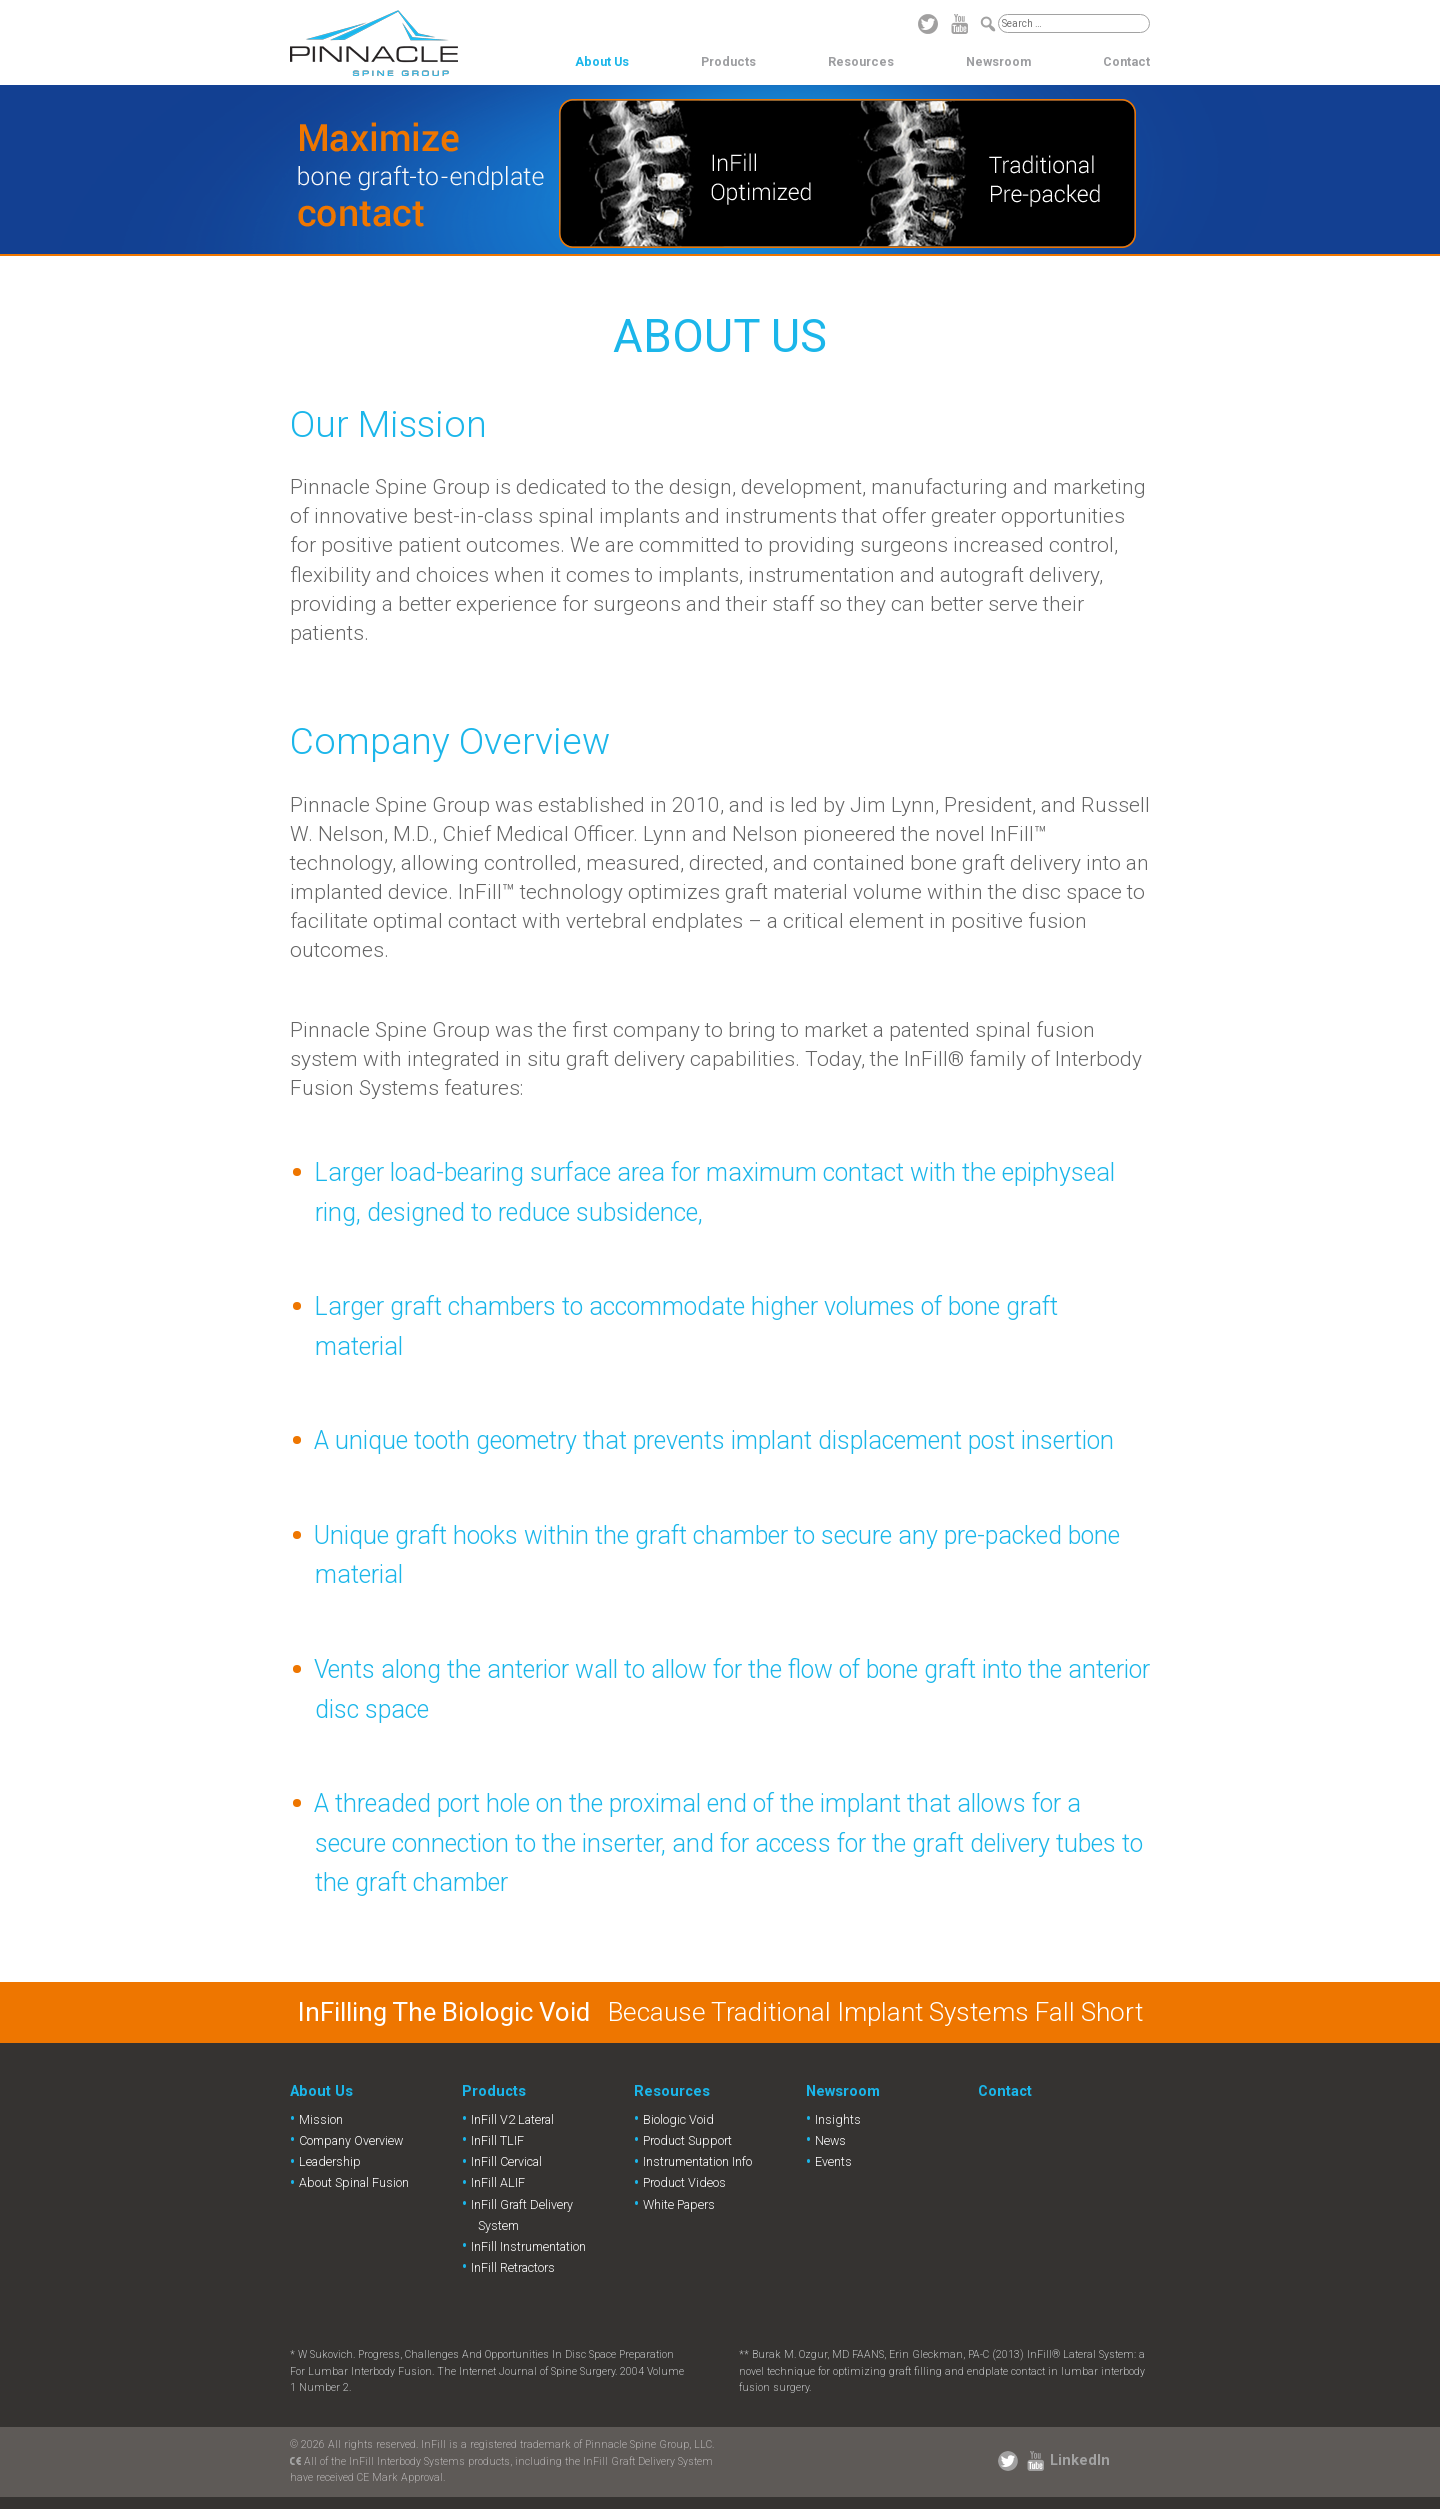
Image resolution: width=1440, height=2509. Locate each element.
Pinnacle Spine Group (374, 43)
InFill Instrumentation (528, 2246)
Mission (321, 2119)
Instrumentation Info (697, 2161)
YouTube (960, 24)
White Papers (679, 2204)
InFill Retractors (513, 2267)
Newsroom (998, 61)
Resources (861, 61)
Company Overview (351, 2140)
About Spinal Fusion (354, 2182)
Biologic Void (678, 2119)
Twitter (928, 24)
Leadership (330, 2161)
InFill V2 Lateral (512, 2119)
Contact (1126, 61)
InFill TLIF (497, 2140)
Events (833, 2161)
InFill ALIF (498, 2182)
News (830, 2140)
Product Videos (684, 2182)
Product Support (687, 2140)
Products (728, 61)
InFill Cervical (506, 2161)
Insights (838, 2119)
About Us (602, 61)
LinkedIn (1080, 2460)
